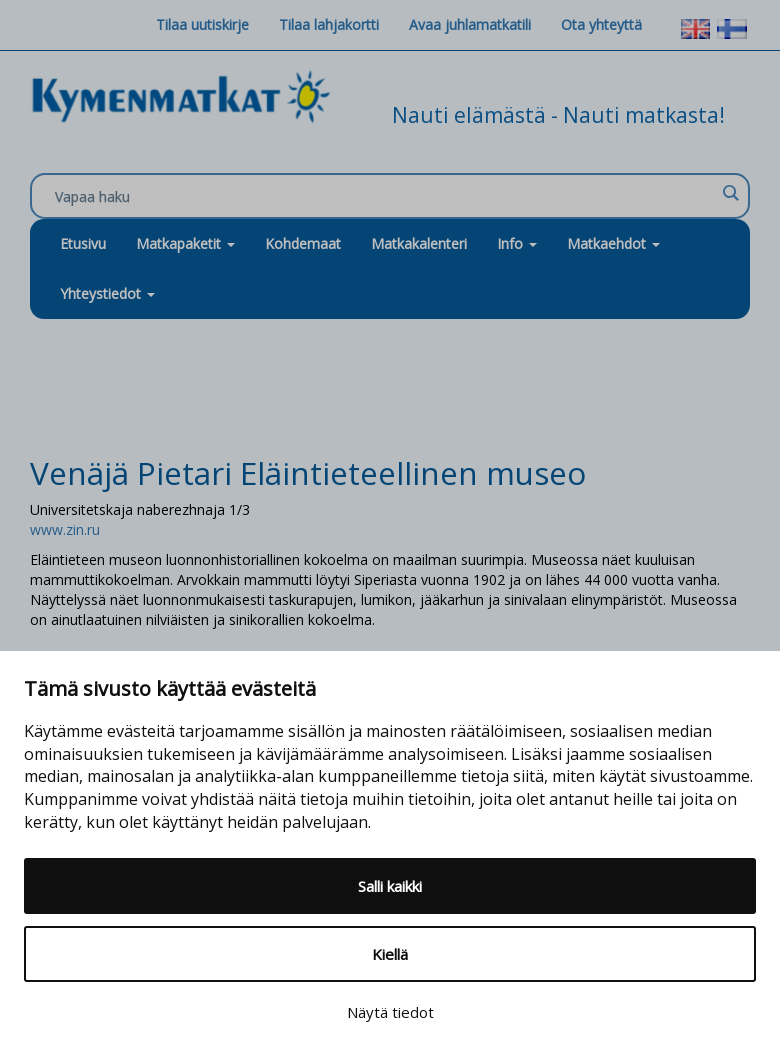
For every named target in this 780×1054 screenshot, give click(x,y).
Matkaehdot (613, 243)
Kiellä (390, 954)
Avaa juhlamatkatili (470, 24)
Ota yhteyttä (601, 24)
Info (517, 243)
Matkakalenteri (419, 243)
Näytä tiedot (390, 1012)
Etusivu (83, 243)
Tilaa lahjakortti (329, 24)
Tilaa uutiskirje (202, 24)
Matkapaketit (185, 243)
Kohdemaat (303, 243)
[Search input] (385, 197)
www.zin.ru (65, 529)
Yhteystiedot (107, 293)
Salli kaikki (390, 886)
